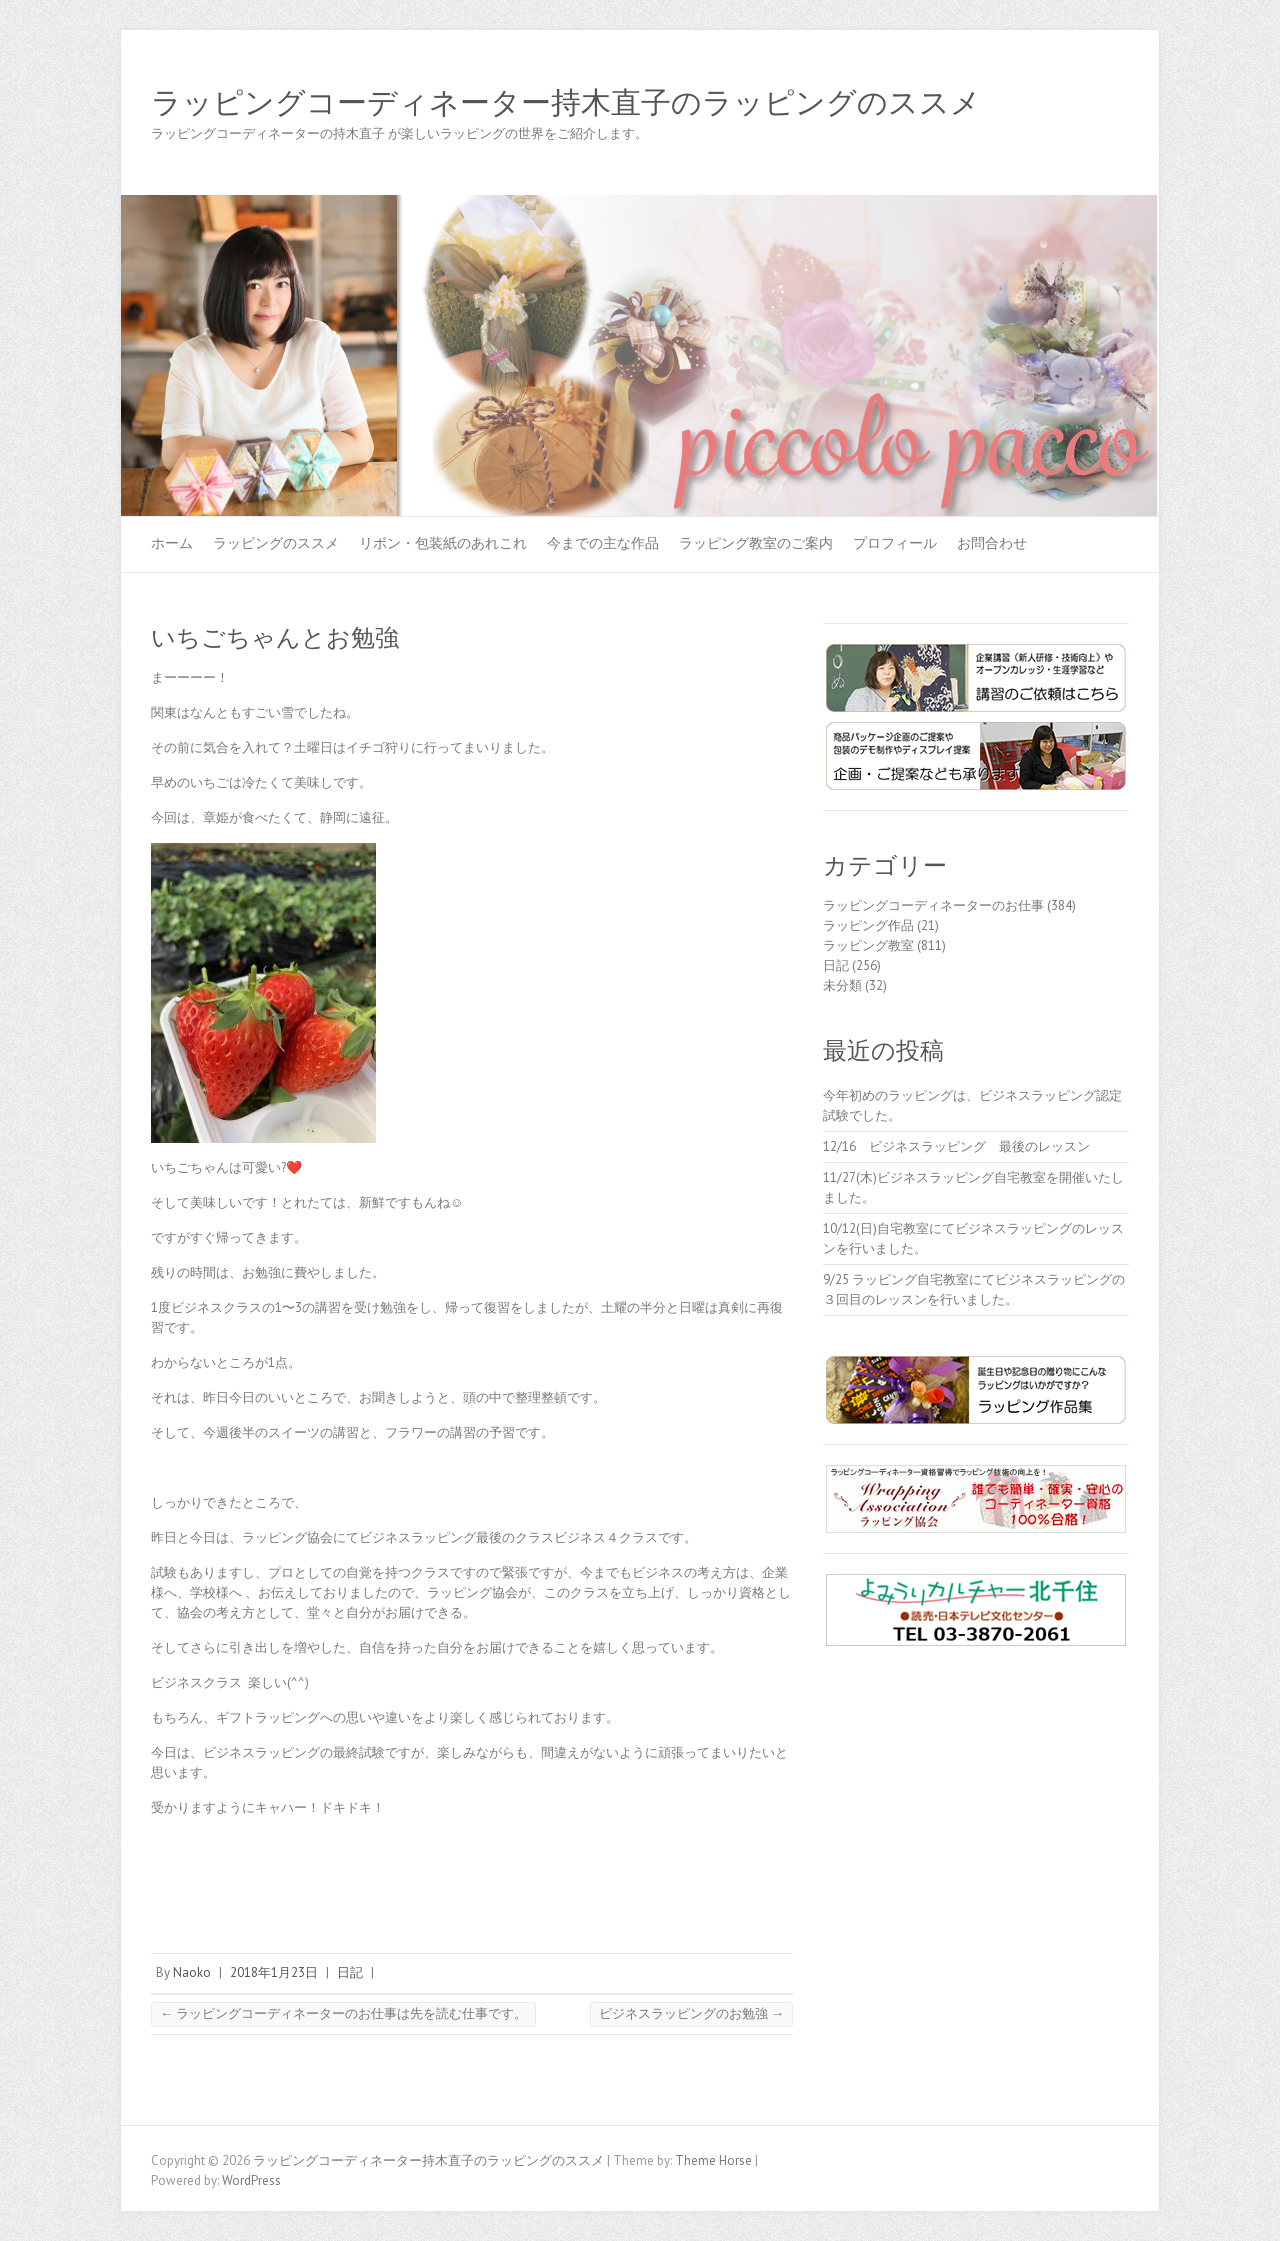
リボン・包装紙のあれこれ (443, 543)
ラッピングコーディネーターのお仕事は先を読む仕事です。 (343, 2013)
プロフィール (895, 543)
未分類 (842, 985)
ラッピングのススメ (276, 543)
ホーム (172, 543)
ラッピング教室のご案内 (756, 543)
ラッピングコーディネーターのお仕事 (933, 905)
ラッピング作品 (868, 925)
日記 (350, 1972)
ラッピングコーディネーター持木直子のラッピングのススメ (566, 103)
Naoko (192, 1972)
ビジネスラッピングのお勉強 (691, 2013)
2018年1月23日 (274, 1972)
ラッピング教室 (868, 945)
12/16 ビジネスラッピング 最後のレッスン (963, 1146)
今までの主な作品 (603, 543)
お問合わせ (992, 543)
